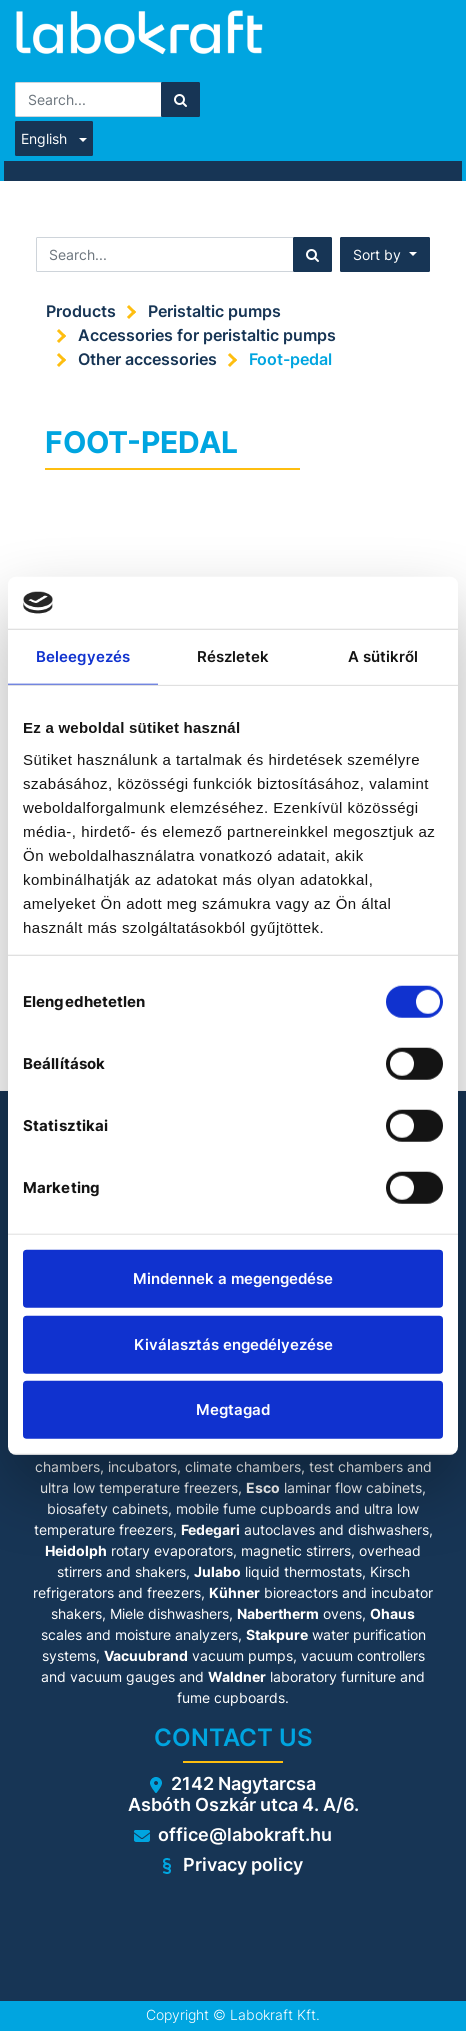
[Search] (180, 99)
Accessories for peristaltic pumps (207, 335)
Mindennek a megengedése (233, 1278)
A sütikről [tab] (383, 656)
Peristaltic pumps (214, 311)
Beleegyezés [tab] (83, 656)
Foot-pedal (290, 359)
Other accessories (147, 359)
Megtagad (233, 1409)
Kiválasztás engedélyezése (233, 1343)
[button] (385, 254)
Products (81, 311)
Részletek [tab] (233, 656)
